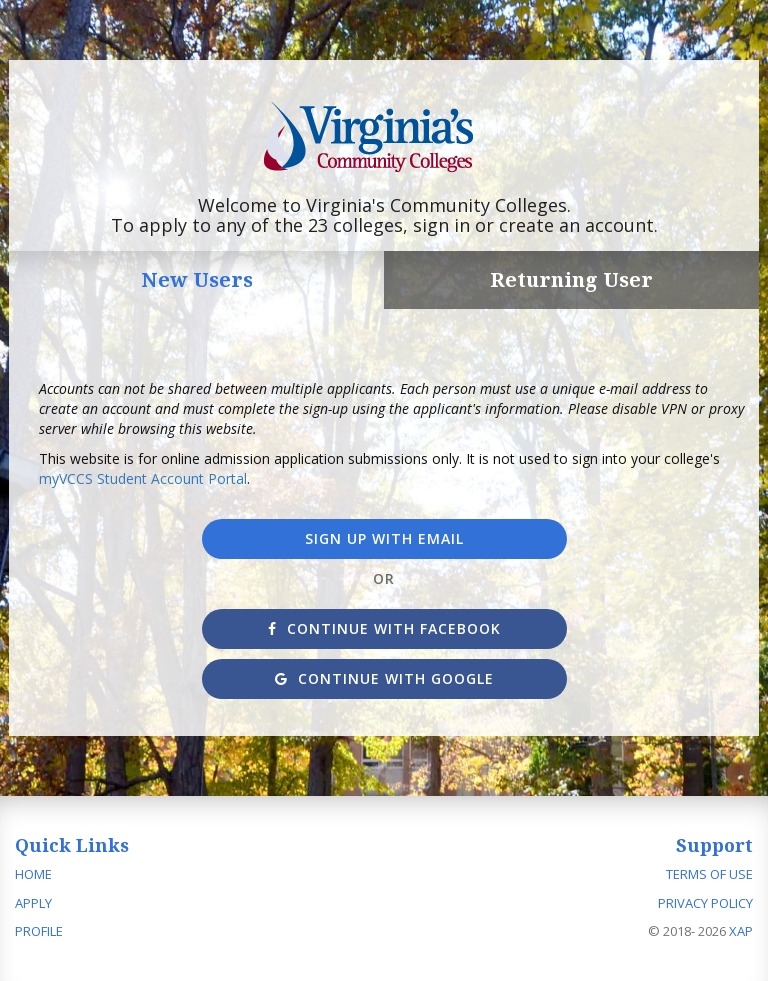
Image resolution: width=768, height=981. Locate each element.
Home (33, 874)
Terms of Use (709, 874)
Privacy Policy (705, 903)
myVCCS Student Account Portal (143, 478)
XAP (741, 931)
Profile (39, 931)
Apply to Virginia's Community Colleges (384, 138)
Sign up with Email (384, 538)
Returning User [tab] (571, 279)
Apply (33, 903)
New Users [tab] (197, 279)
